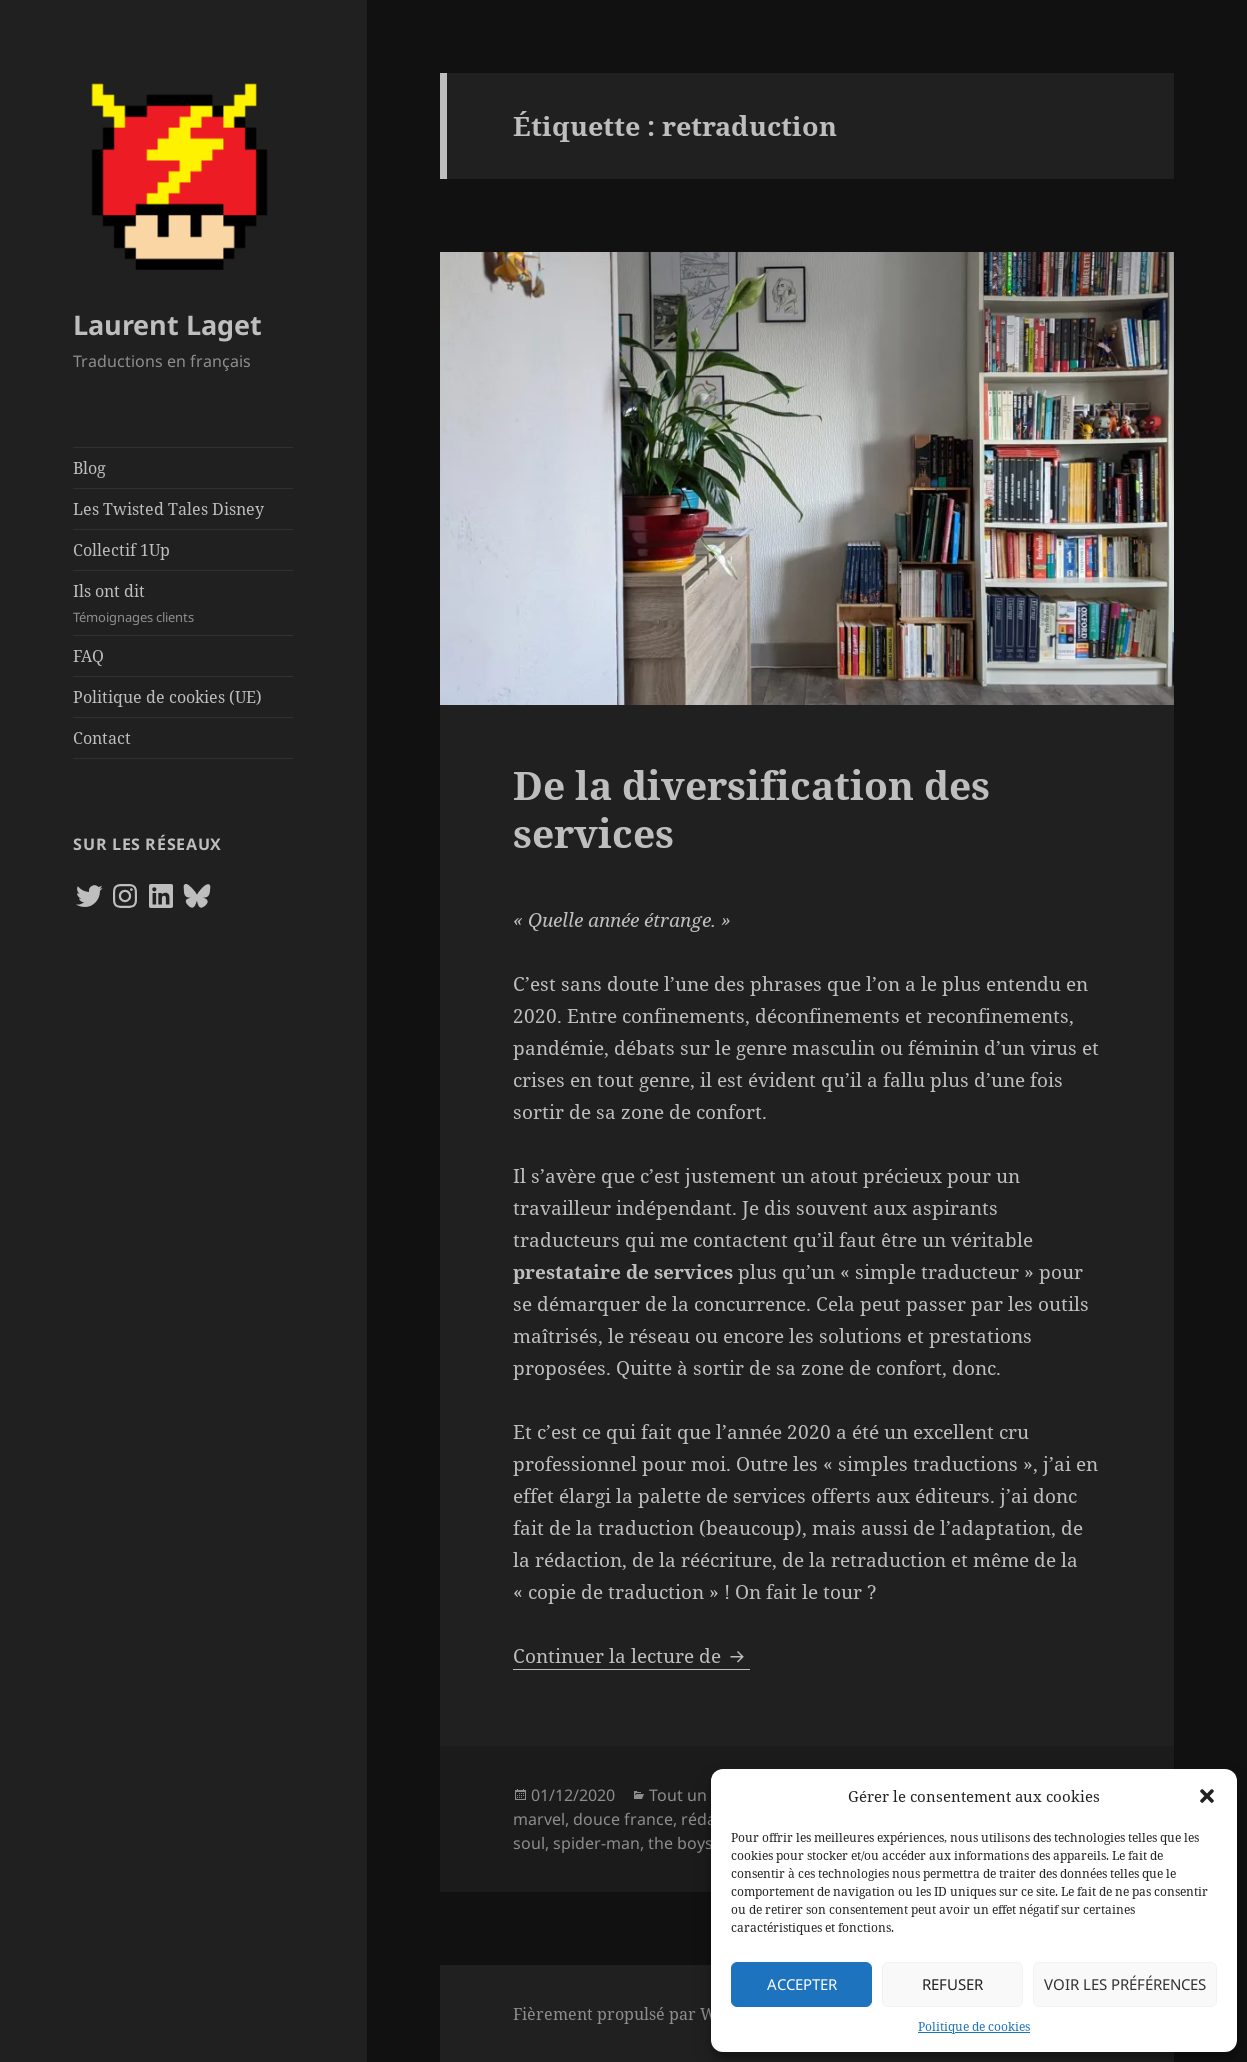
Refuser (952, 1984)
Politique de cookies (974, 2026)
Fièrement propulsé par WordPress (648, 2014)
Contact (102, 738)
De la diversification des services (751, 808)
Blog (89, 468)
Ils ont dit (183, 603)
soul (529, 1843)
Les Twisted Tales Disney (168, 509)
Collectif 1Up (121, 550)
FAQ (88, 656)
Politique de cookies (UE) (167, 697)
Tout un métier (705, 1795)
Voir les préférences (1125, 1984)
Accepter (802, 1984)
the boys (680, 1843)
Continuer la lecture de (631, 1656)
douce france (623, 1819)
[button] (1207, 1796)
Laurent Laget (167, 324)
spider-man (596, 1843)
